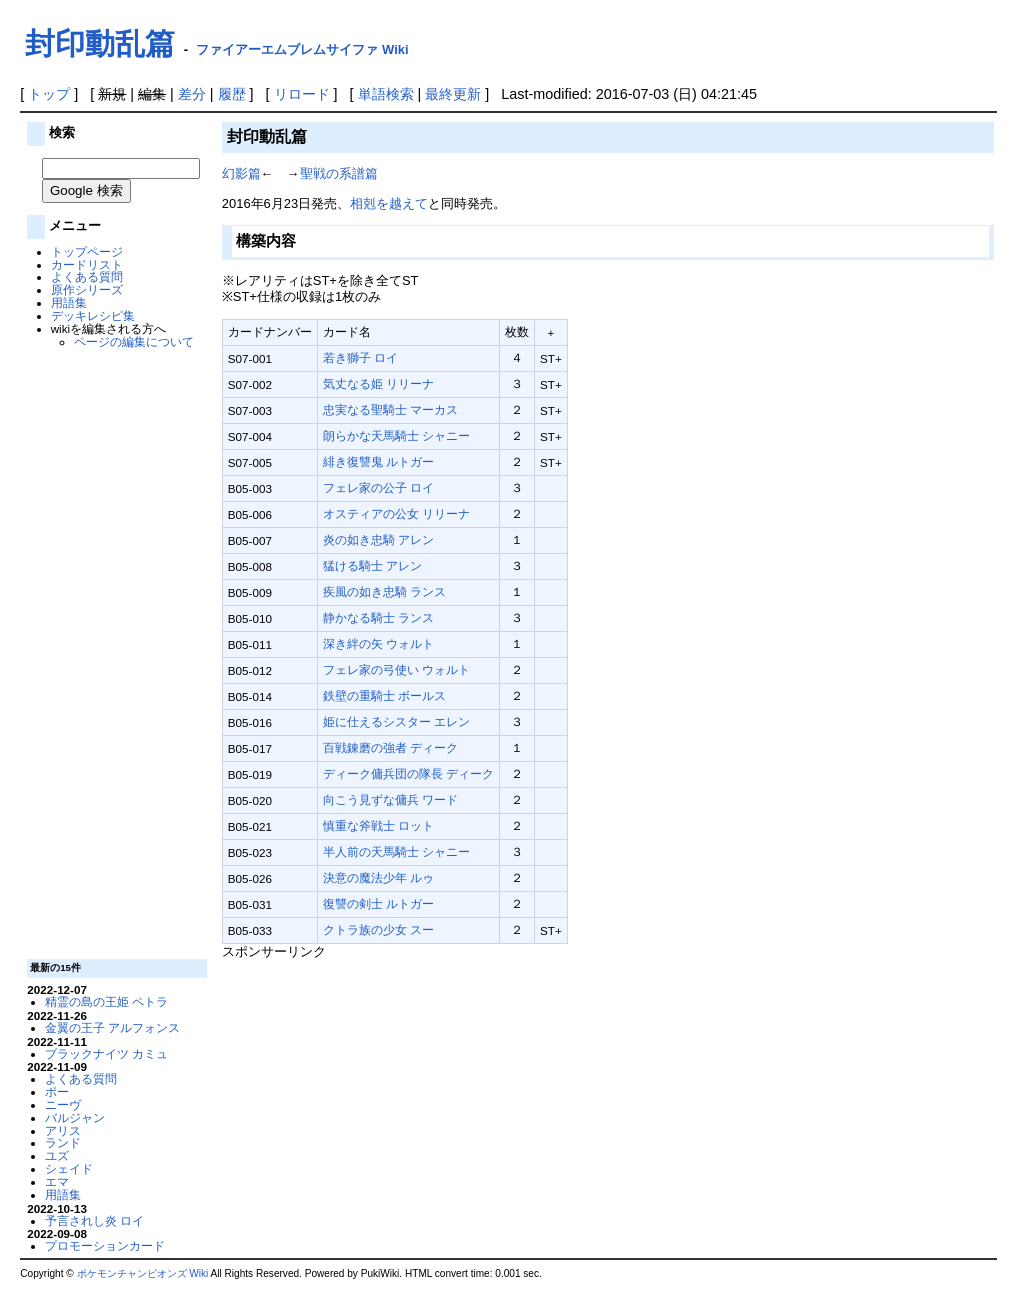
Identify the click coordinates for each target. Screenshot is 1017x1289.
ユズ (57, 1155)
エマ (57, 1181)
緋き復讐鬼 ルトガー (378, 461)
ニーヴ (63, 1104)
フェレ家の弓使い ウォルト (396, 669)
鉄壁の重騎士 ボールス (384, 695)
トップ (49, 94)
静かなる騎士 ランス (378, 617)
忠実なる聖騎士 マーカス (390, 409)
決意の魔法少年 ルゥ (378, 877)
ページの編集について (134, 341)
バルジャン (75, 1117)
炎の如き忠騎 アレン (378, 539)
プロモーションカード (105, 1245)
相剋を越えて (389, 203)
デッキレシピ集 (93, 315)
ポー (57, 1091)
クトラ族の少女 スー (378, 929)
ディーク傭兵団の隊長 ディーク (408, 773)
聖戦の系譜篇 (339, 173)
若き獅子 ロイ (360, 357)
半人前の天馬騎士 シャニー (396, 851)
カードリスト (87, 264)
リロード (302, 94)
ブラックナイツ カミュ (106, 1053)
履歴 (232, 94)
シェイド (69, 1168)
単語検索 (386, 94)
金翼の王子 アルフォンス (112, 1027)
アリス (63, 1130)
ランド (63, 1142)
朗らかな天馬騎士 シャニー (396, 435)
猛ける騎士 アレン (372, 565)
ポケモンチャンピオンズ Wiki (143, 1273)
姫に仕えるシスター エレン (396, 721)
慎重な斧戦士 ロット (378, 825)
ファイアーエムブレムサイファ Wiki (302, 49)
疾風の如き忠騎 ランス (384, 591)
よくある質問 (87, 276)
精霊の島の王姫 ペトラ (106, 1001)
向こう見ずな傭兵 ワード (390, 799)
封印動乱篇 (100, 43)
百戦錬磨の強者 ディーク (390, 747)
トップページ (87, 251)
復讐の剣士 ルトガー (378, 903)
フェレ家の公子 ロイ (378, 487)
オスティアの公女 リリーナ (396, 513)
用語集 (69, 302)
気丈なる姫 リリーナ (378, 383)
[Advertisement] (115, 652)
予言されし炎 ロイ (94, 1220)
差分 (192, 94)
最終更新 (453, 94)
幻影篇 (241, 173)
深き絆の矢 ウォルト (378, 643)
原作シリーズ (87, 289)
